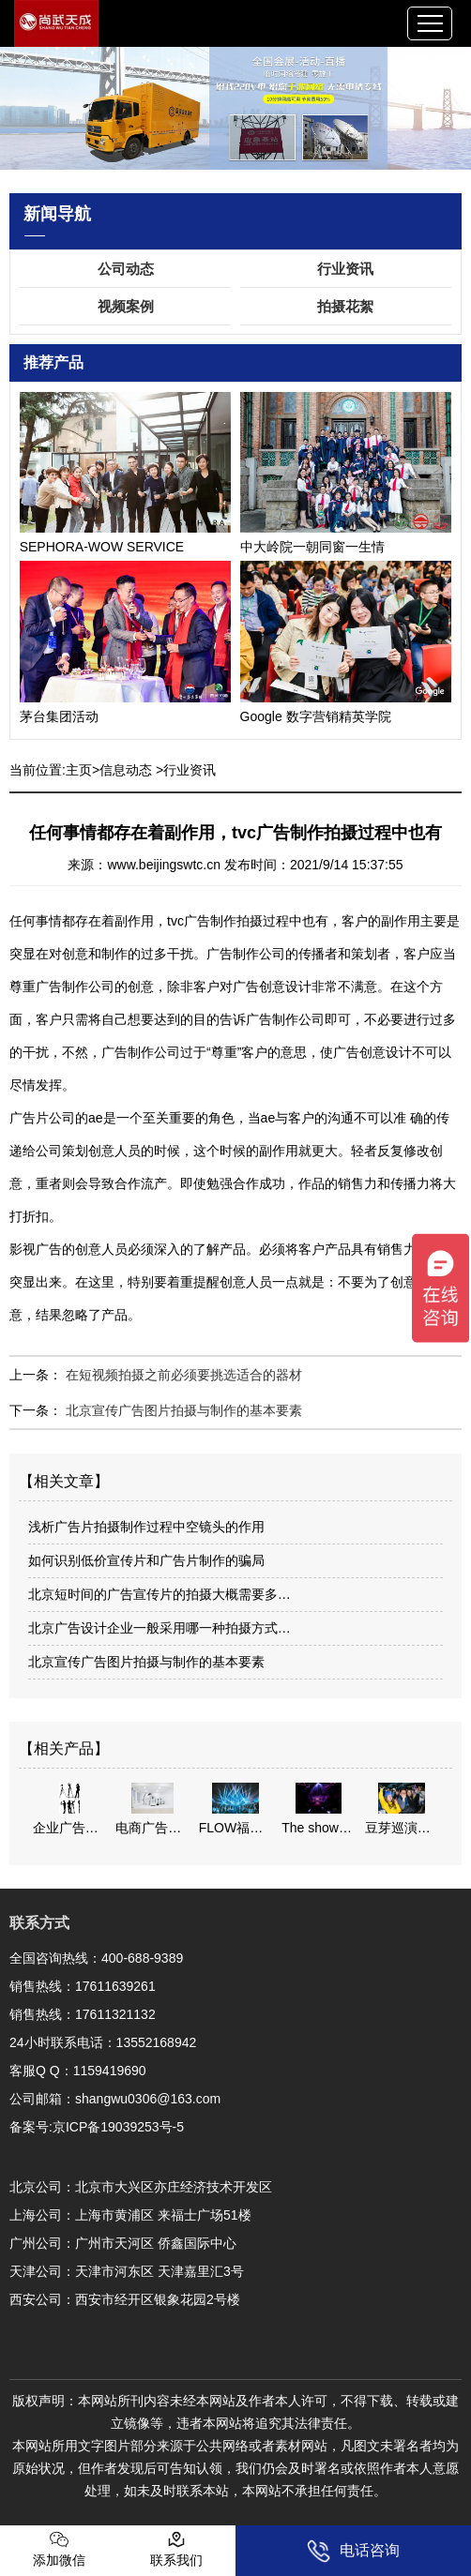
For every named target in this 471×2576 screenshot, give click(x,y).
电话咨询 (353, 2551)
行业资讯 (345, 269)
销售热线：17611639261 (82, 1986)
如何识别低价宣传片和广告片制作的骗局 (146, 1560)
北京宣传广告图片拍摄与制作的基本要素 (182, 1410)
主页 (79, 769)
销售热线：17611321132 (82, 2014)
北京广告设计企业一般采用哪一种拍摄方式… (159, 1627)
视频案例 (126, 306)
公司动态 (126, 269)
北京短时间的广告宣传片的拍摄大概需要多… (159, 1594)
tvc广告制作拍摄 (215, 920)
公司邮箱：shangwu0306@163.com (114, 2098)
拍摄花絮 (345, 306)
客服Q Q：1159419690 (77, 2070)
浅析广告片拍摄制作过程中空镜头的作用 (146, 1526)
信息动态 (125, 769)
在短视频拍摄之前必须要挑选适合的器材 (182, 1374)
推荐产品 (53, 362)
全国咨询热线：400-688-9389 (96, 1958)
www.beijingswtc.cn (163, 864)
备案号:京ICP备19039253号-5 (96, 2126)
